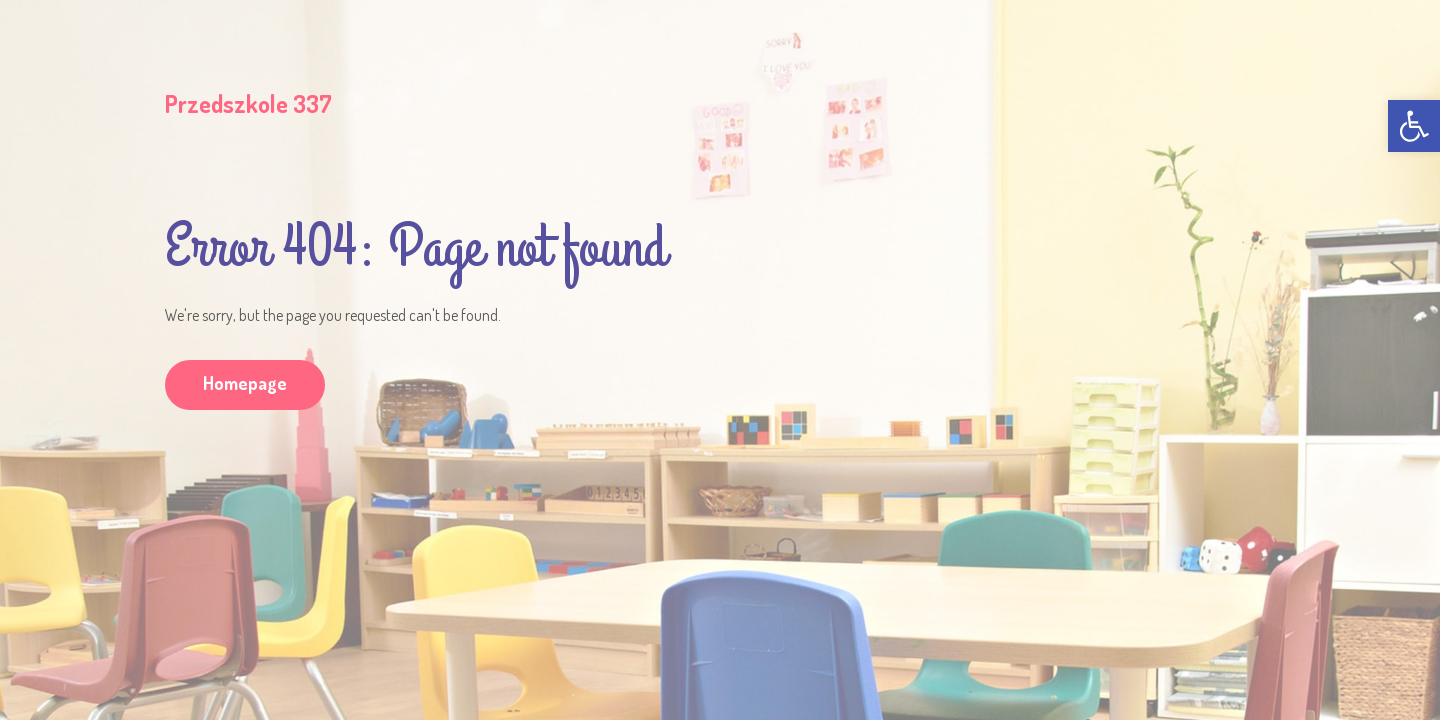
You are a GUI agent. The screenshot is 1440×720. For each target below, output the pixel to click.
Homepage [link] (245, 383)
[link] (1414, 126)
